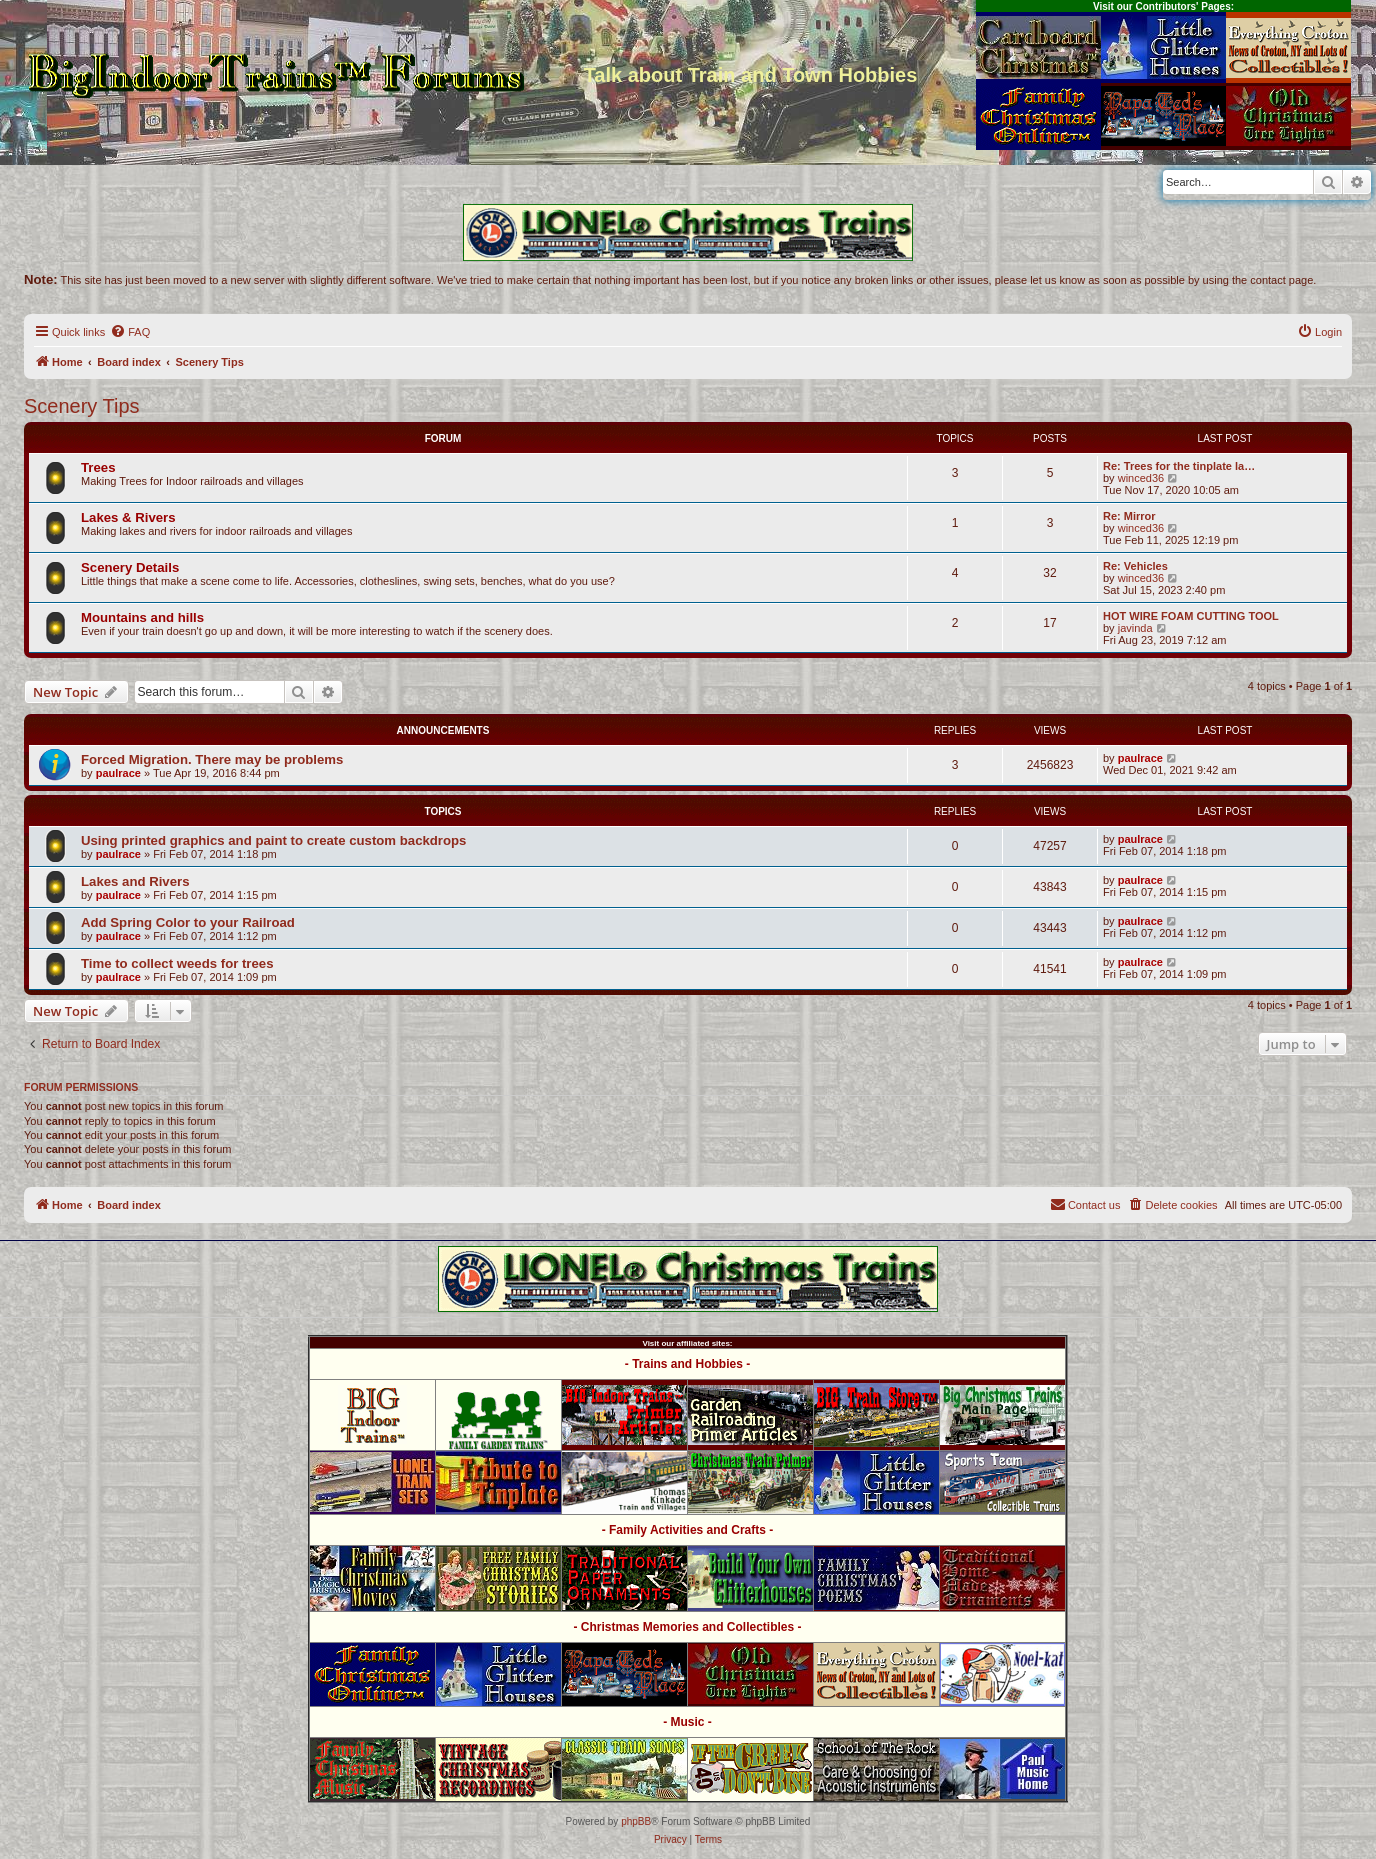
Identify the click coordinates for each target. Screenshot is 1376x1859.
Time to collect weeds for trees (177, 963)
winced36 (1141, 478)
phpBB (636, 1821)
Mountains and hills (142, 617)
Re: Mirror (1129, 516)
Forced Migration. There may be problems (212, 759)
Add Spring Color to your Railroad (188, 922)
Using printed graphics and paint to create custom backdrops (273, 840)
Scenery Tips (82, 406)
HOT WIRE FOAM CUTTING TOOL (1191, 616)
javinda (1135, 628)
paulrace (118, 773)
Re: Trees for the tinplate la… (1179, 466)
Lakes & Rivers (128, 517)
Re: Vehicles (1135, 566)
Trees (98, 467)
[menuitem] (130, 332)
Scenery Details (130, 567)
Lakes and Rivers (135, 881)
